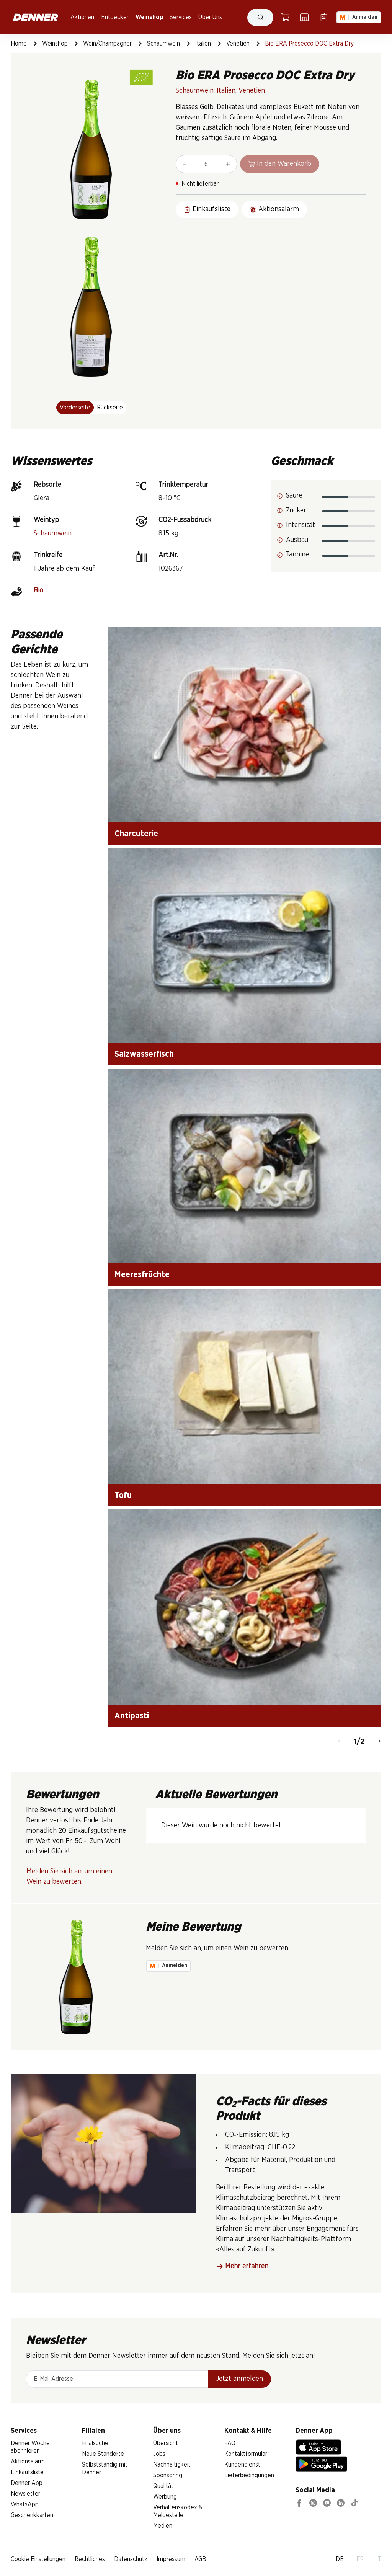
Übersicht (165, 2443)
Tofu (123, 1495)
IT (378, 2559)
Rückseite (110, 408)
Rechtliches (90, 2559)
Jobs (159, 2454)
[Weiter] (379, 1742)
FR (360, 2559)
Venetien (238, 44)
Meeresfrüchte (142, 1274)
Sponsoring (167, 2475)
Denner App (26, 2483)
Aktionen (82, 17)
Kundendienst (242, 2465)
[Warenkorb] (285, 17)
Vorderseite (75, 408)
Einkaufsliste (27, 2472)
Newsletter (25, 2494)
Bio (38, 590)
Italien (203, 44)
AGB (200, 2559)
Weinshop (149, 17)
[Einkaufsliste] (324, 17)
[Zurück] (339, 1742)
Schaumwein (163, 44)
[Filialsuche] (304, 17)
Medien (162, 2526)
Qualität (163, 2486)
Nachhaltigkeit (172, 2465)
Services (181, 17)
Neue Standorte (103, 2454)
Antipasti (131, 1715)
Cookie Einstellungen (38, 2559)
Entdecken (115, 17)
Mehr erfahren (242, 2266)
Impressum (171, 2559)
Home (19, 44)
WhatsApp (25, 2504)
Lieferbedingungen (249, 2475)
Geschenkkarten (32, 2515)
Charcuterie (136, 833)
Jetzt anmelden (239, 2378)
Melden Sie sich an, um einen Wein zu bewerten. (69, 1876)
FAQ (229, 2443)
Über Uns (210, 17)
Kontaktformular (245, 2454)
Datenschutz (130, 2559)
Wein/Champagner (107, 44)
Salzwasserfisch (144, 1054)
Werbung (165, 2497)
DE (340, 2559)
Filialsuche (95, 2443)
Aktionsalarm (28, 2462)
